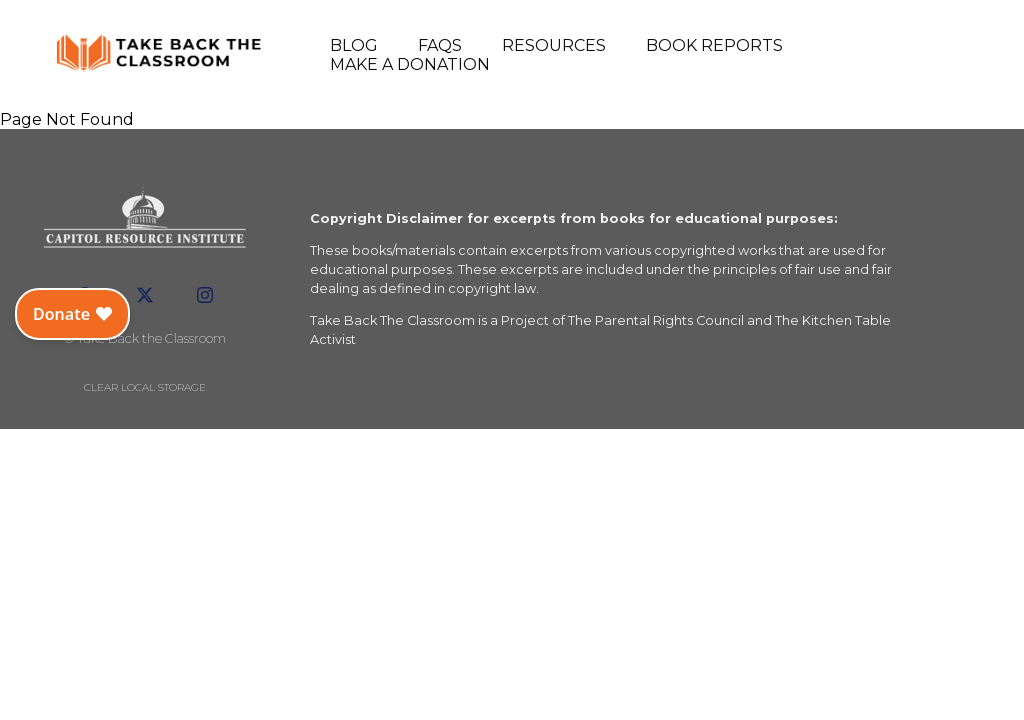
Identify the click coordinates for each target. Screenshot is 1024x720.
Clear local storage (145, 387)
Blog (354, 45)
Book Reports (714, 45)
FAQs (440, 45)
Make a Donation (410, 64)
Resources (554, 45)
